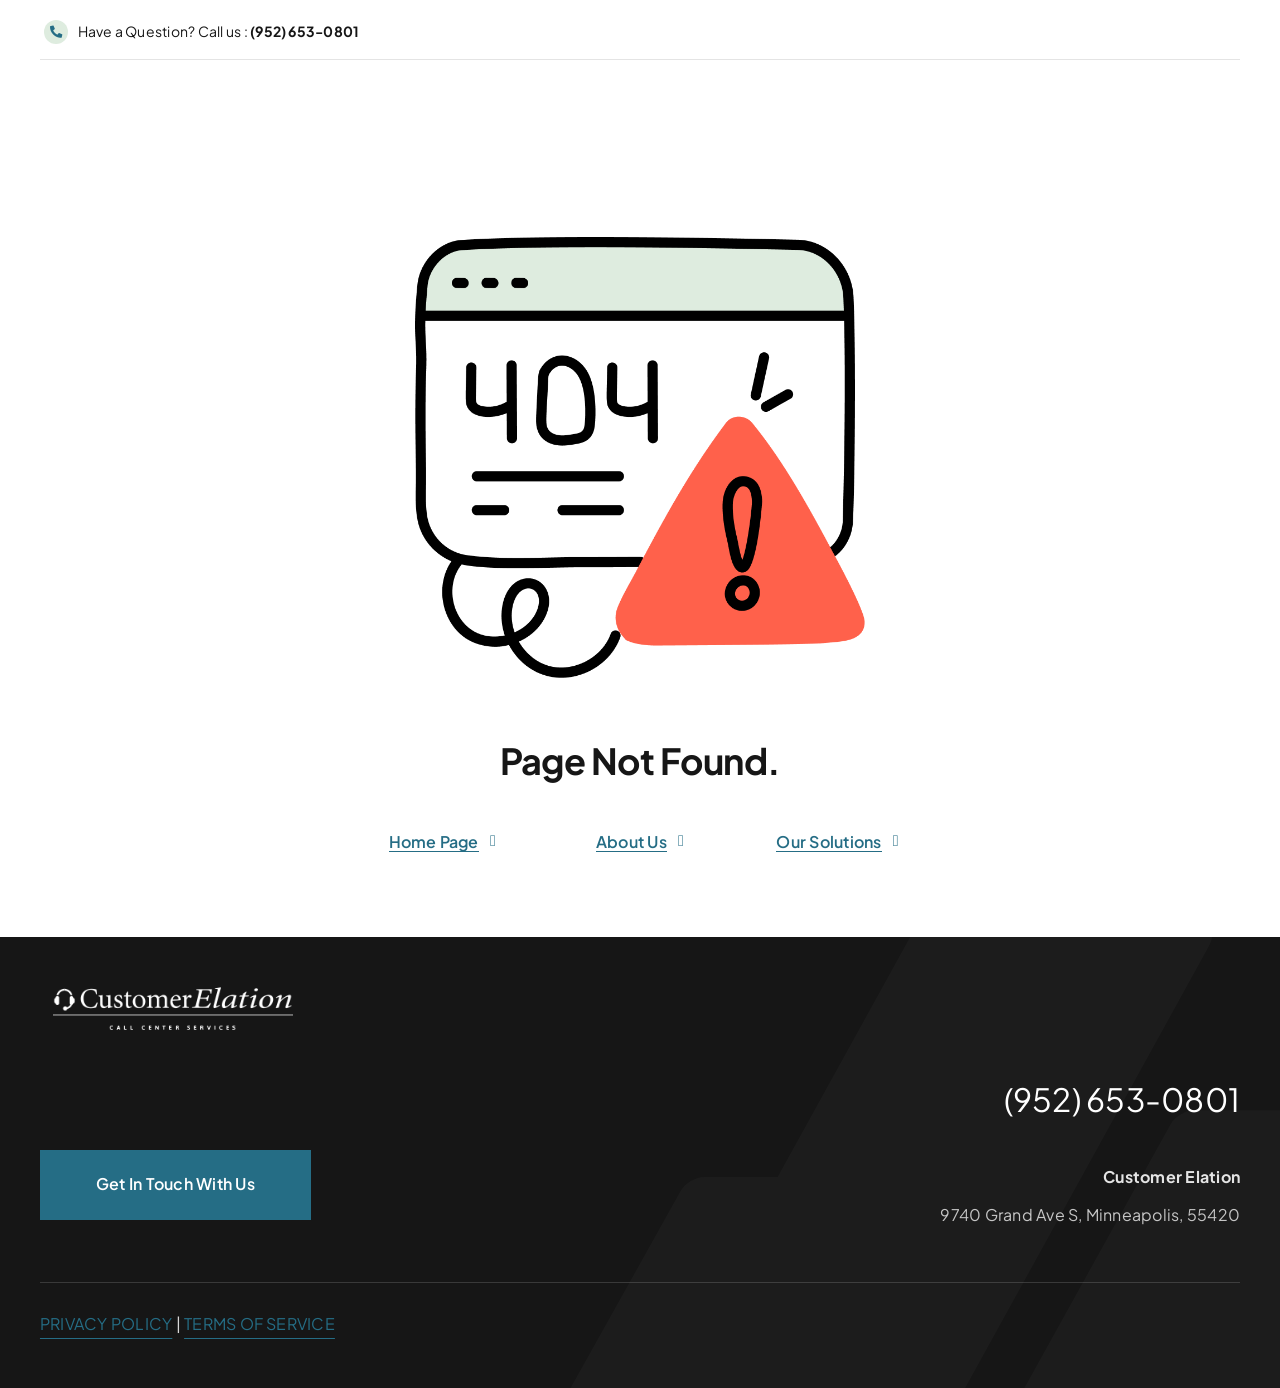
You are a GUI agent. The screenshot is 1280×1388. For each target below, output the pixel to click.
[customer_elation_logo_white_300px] (173, 976)
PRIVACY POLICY (106, 1323)
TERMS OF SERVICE (259, 1323)
